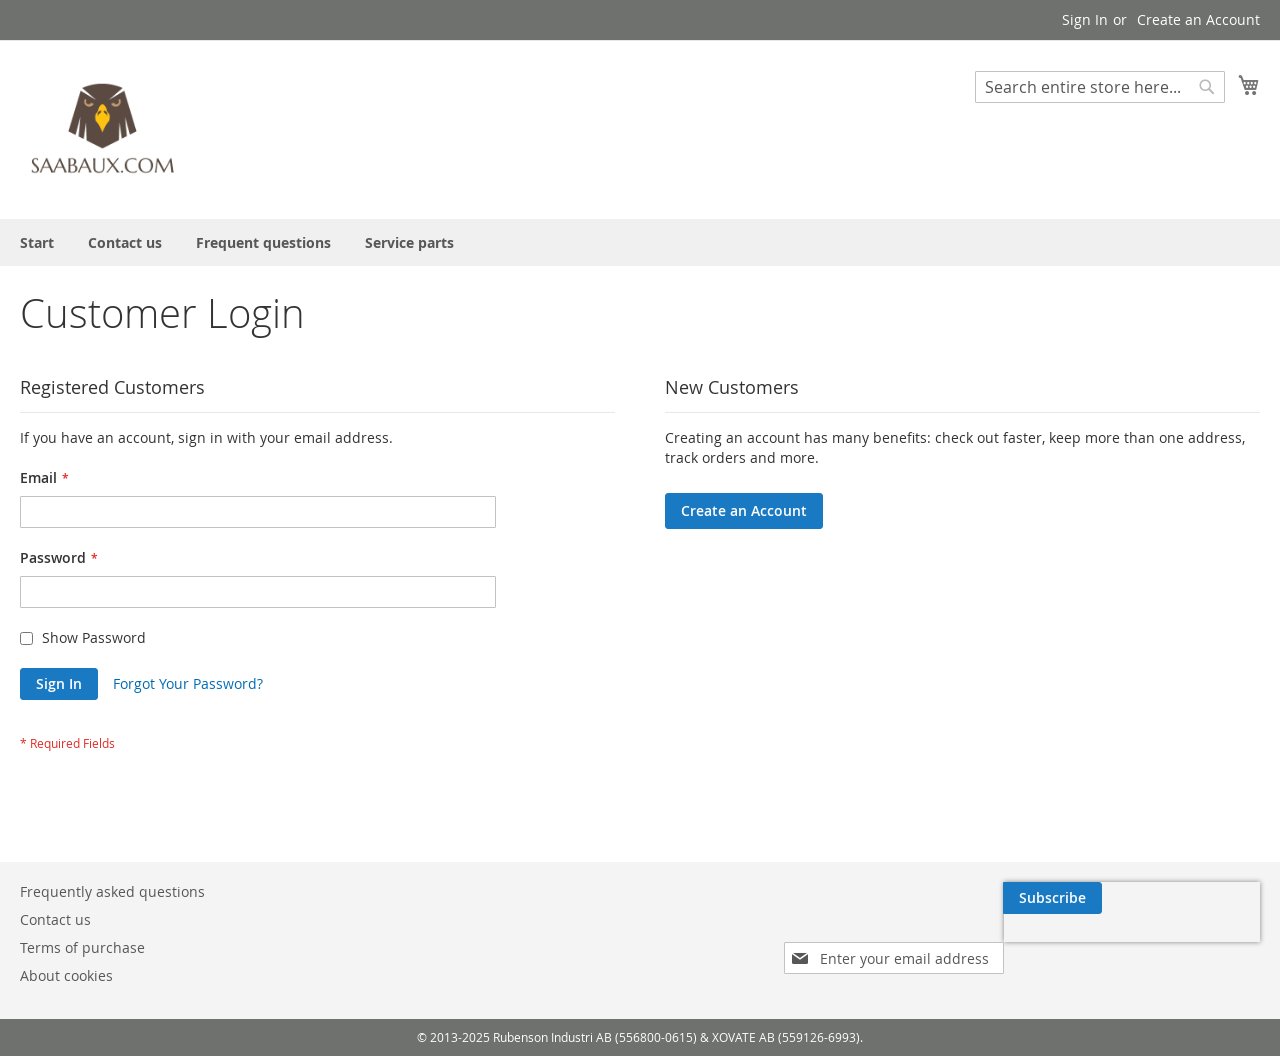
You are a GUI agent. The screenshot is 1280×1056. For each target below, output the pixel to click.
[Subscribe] (1210, 898)
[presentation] (1070, 944)
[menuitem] (37, 242)
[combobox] (1100, 87)
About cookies (66, 975)
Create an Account (1198, 19)
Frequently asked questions (112, 891)
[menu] (640, 242)
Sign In (1085, 19)
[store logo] (105, 128)
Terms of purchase (82, 947)
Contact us (55, 919)
